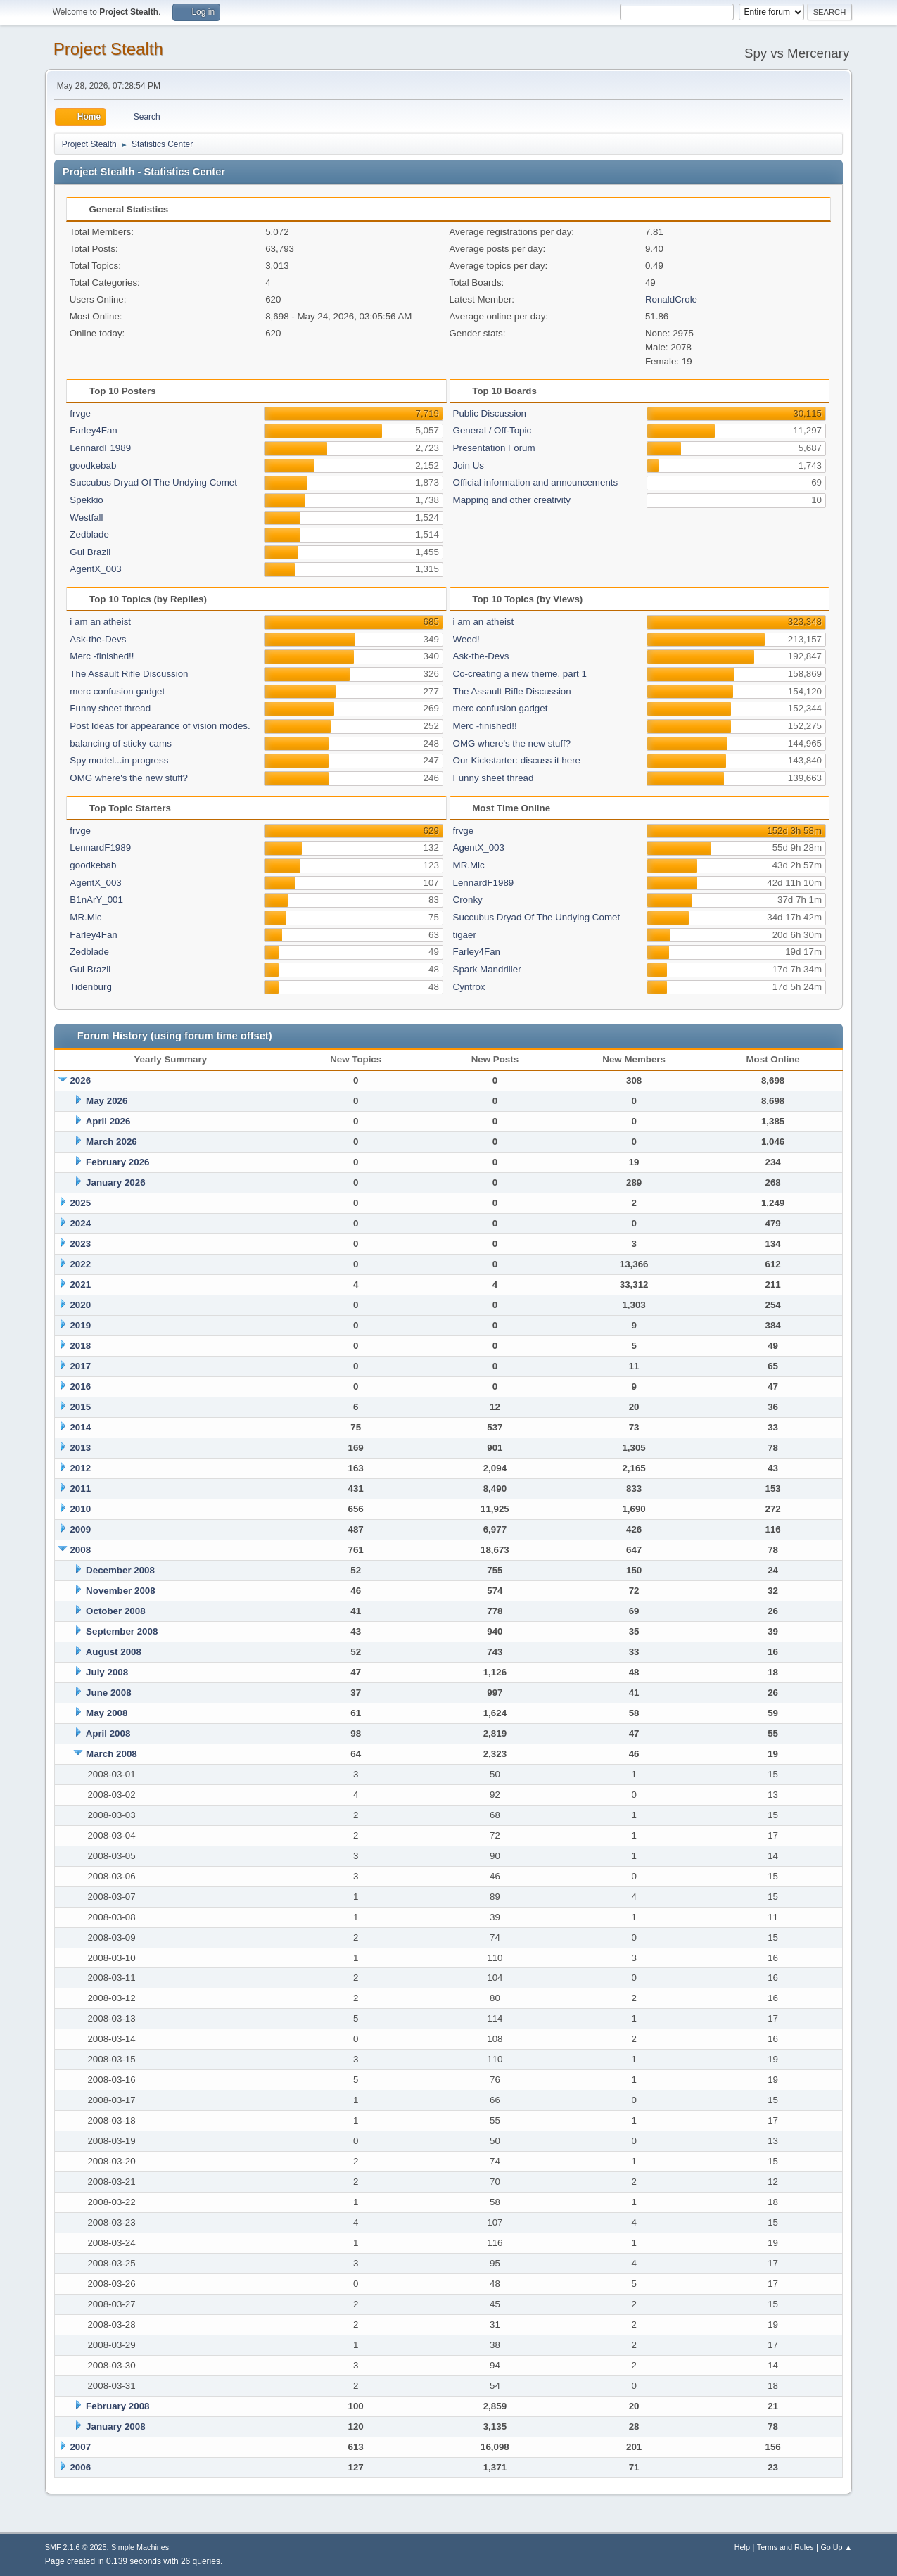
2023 (80, 1243)
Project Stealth (108, 48)
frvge (80, 413)
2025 (80, 1203)
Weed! (466, 639)
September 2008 (122, 1631)
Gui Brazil (90, 552)
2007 (80, 2447)
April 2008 (108, 1733)
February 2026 (117, 1162)
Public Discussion (489, 413)
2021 (80, 1284)
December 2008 (120, 1570)
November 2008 (120, 1590)
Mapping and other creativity (512, 500)
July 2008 (107, 1672)
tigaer (464, 934)
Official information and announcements (535, 482)
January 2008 (115, 2426)
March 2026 (111, 1141)
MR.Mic (85, 917)
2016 (80, 1386)
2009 (80, 1529)
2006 (80, 2467)
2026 (80, 1080)
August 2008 (113, 1652)
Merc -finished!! (102, 656)
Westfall (86, 517)
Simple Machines (140, 2547)
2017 (80, 1366)
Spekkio (86, 500)
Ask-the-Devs (98, 639)
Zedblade (89, 534)
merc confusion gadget (117, 691)
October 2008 (115, 1611)
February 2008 (117, 2406)
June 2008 (108, 1692)
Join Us (468, 465)
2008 (80, 1549)
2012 (80, 1468)
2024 (80, 1223)
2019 (80, 1325)
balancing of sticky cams (120, 743)
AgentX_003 (95, 569)
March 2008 (111, 1754)
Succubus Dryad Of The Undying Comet (153, 482)
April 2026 (108, 1121)
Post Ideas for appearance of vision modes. (160, 726)
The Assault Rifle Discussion (129, 673)
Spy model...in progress (119, 760)
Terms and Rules (785, 2547)
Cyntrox (469, 987)
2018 (80, 1345)
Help (742, 2547)
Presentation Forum (494, 448)
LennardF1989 (100, 448)
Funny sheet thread (110, 708)
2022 (80, 1264)
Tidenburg (91, 987)
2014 (80, 1427)
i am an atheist (100, 621)
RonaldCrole (671, 299)
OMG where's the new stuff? (129, 778)
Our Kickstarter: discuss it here (516, 760)
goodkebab (93, 465)
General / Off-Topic (492, 430)
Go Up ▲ (836, 2547)
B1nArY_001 (96, 899)
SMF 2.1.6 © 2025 (76, 2547)
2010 (80, 1509)
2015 (80, 1407)
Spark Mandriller (487, 969)
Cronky (468, 899)
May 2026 (106, 1101)
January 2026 (115, 1182)
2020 (80, 1305)
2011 (80, 1488)
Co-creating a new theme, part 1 (520, 673)
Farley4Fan (93, 430)
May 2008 (106, 1713)
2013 (80, 1447)
